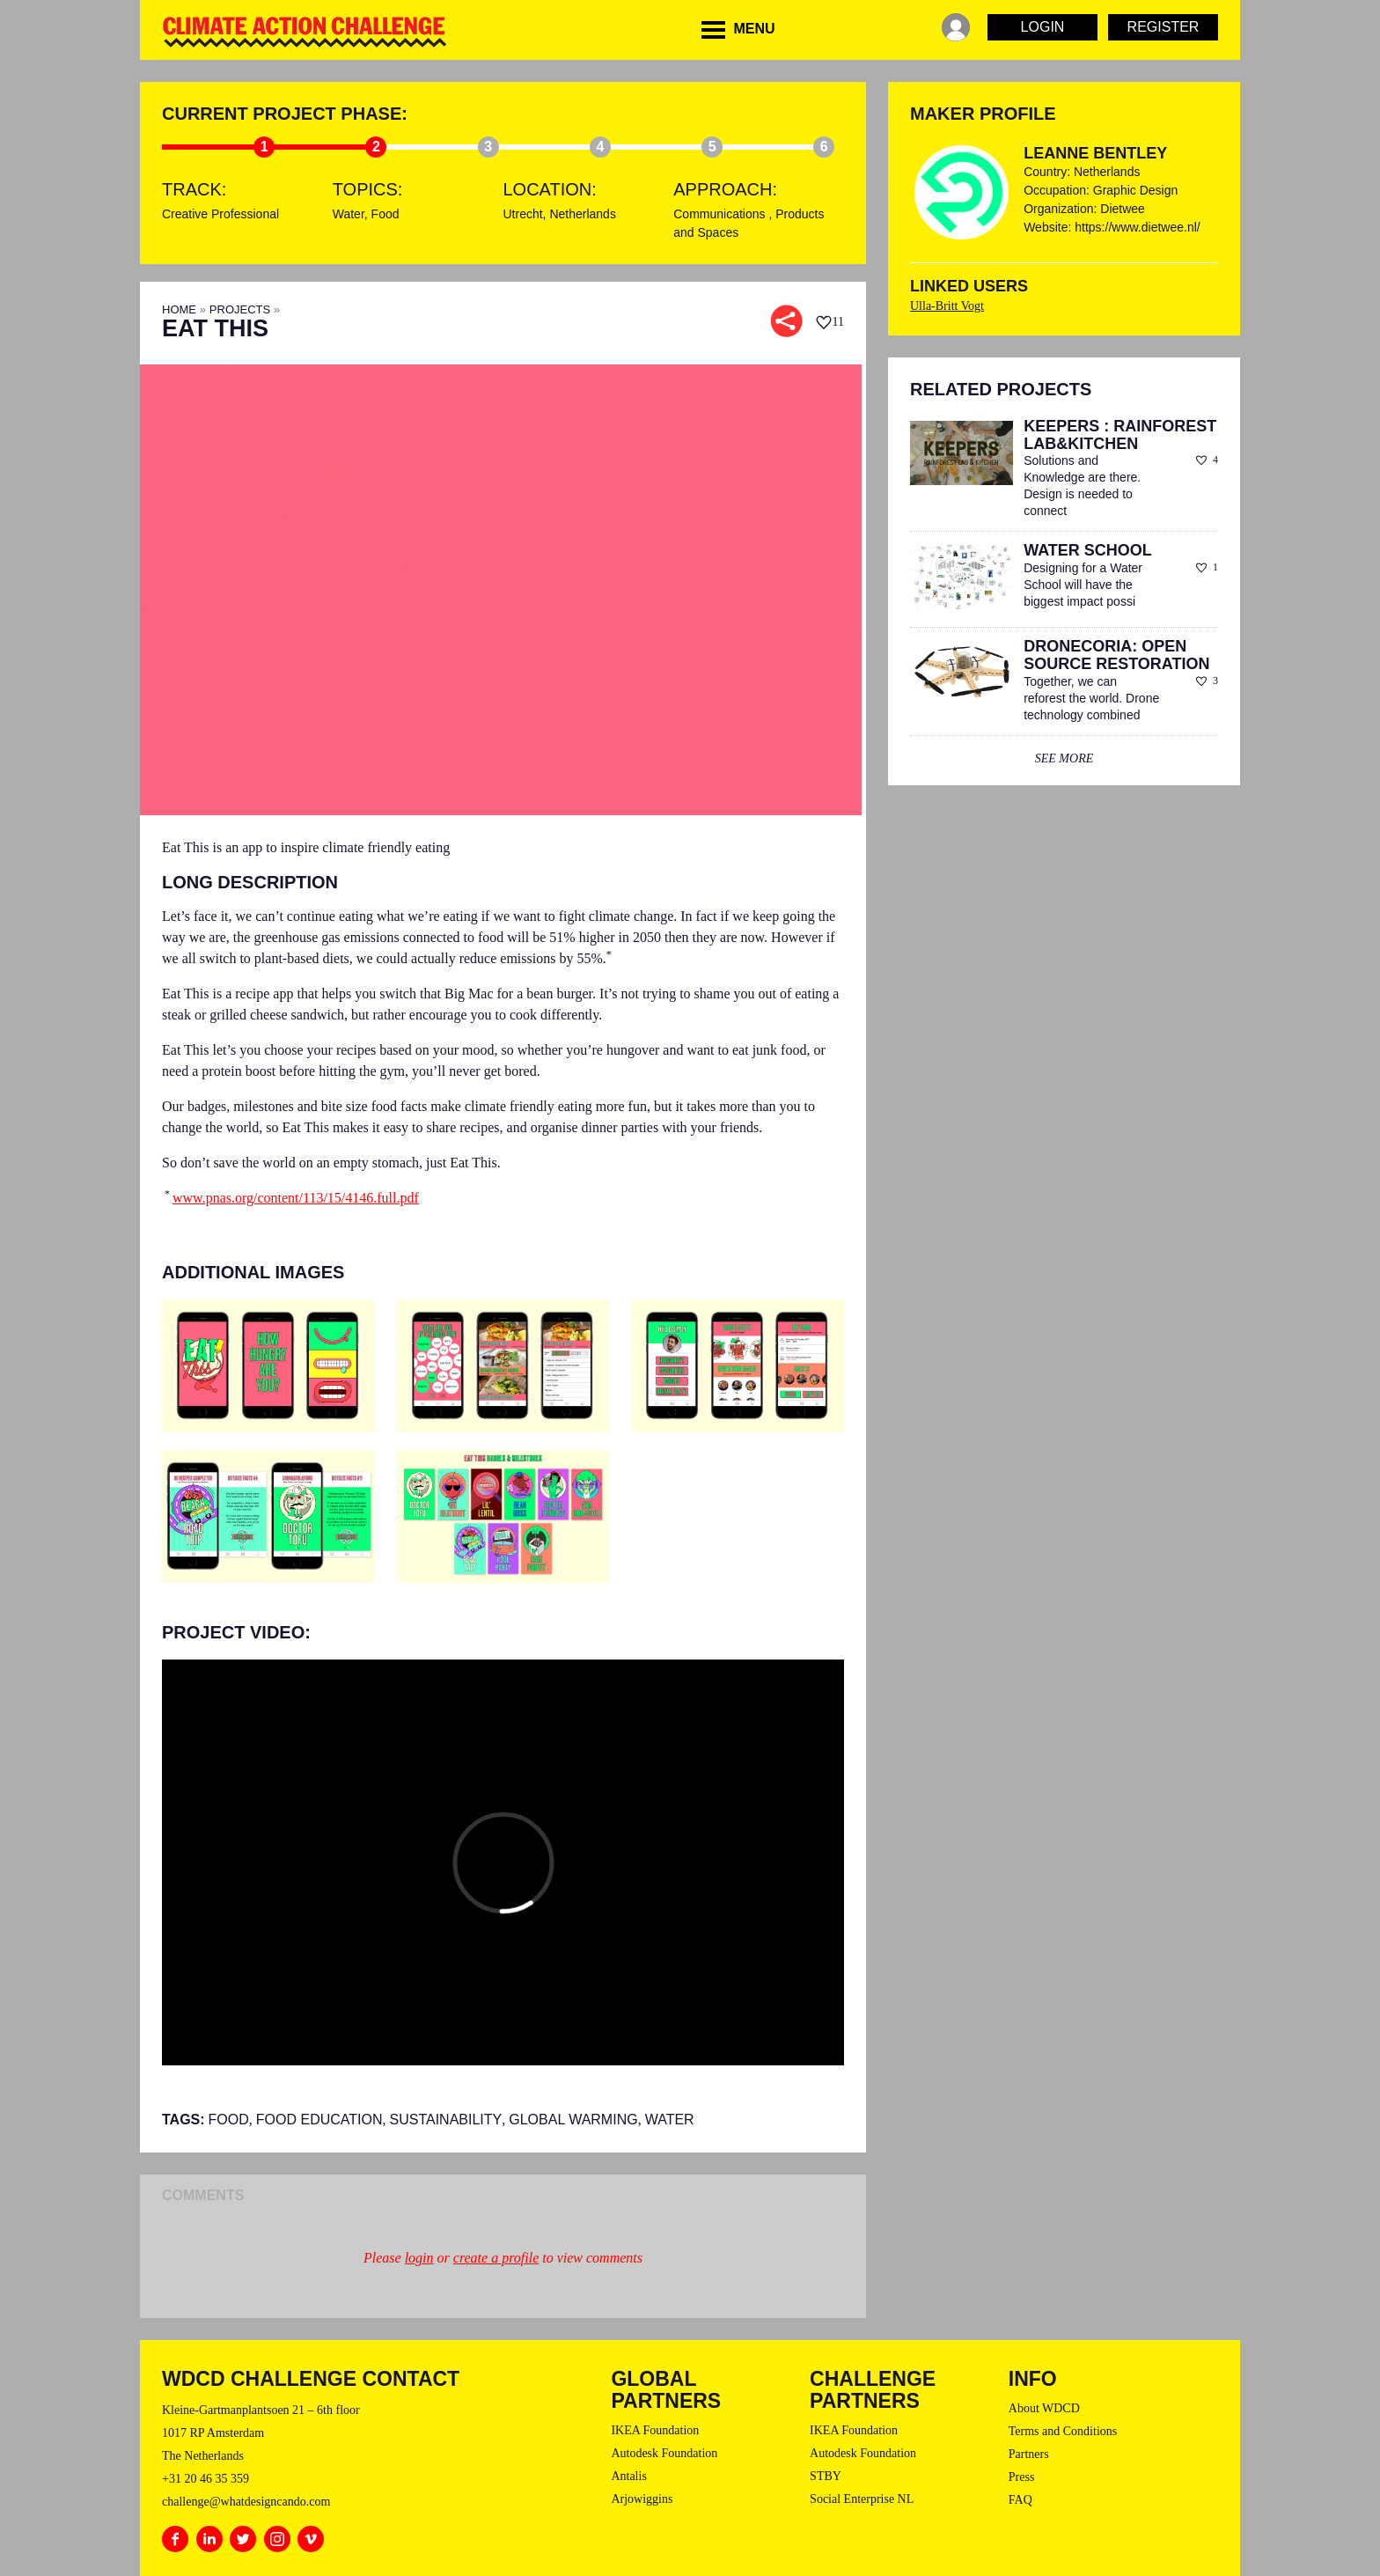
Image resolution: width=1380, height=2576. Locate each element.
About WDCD (1044, 2408)
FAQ (1020, 2499)
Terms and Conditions (1063, 2431)
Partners (1029, 2454)
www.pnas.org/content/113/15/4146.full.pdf (295, 1197)
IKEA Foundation (655, 2430)
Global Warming (573, 2119)
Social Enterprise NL (862, 2499)
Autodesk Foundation (664, 2453)
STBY (825, 2476)
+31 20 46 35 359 (205, 2478)
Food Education (319, 2119)
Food (385, 214)
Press (1022, 2477)
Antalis (628, 2476)
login (419, 2257)
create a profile (496, 2257)
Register (1163, 26)
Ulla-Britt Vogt (947, 306)
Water (348, 214)
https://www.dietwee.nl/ (1137, 227)
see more (1064, 758)
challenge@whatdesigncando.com (246, 2501)
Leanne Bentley (1095, 153)
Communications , (724, 214)
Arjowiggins (641, 2499)
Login (1043, 26)
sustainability (446, 2119)
